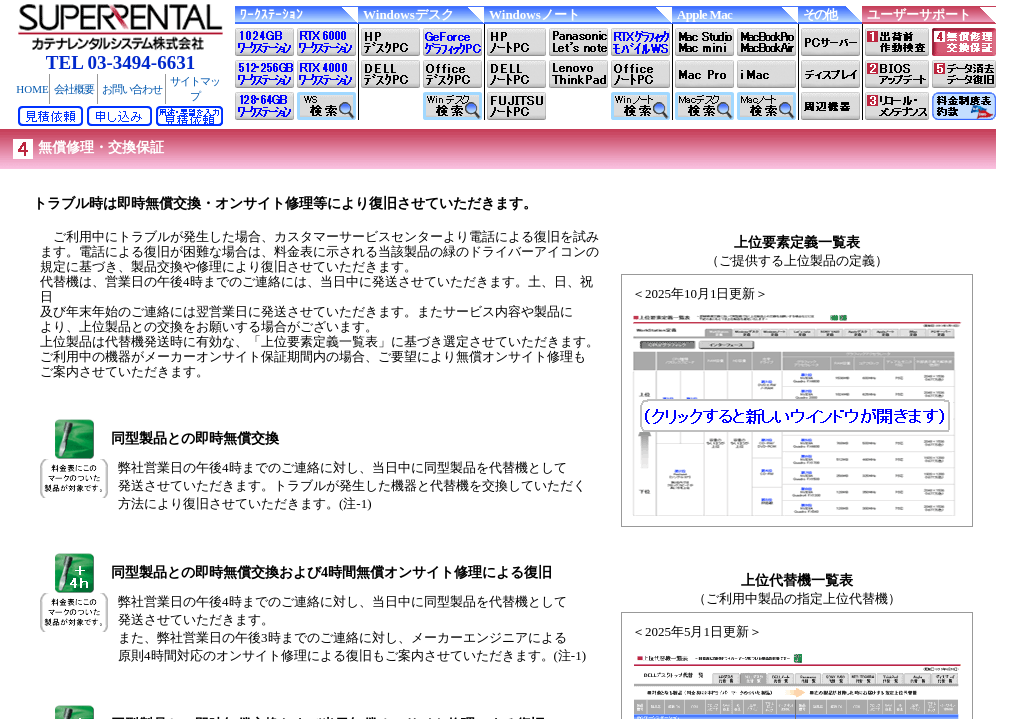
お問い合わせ (132, 89)
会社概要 (74, 89)
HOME (32, 89)
